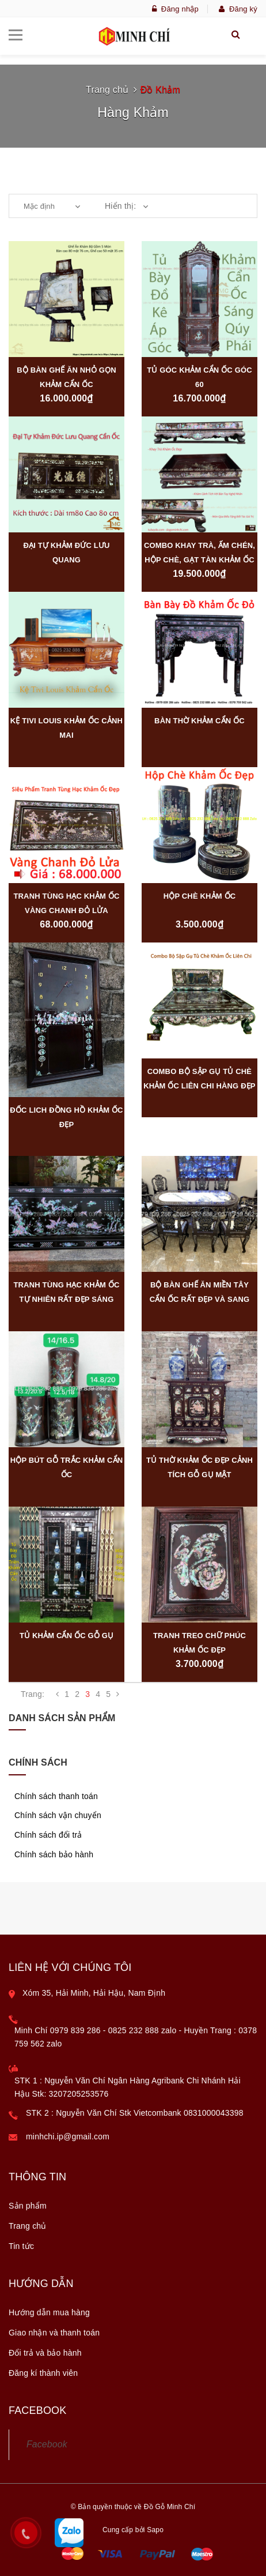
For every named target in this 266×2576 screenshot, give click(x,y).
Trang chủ (28, 2225)
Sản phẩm (28, 2205)
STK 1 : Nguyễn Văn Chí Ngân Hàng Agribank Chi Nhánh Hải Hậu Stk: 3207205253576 (127, 2087)
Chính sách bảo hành (53, 1854)
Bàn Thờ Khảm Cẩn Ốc (199, 720)
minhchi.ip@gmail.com (67, 2136)
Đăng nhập (175, 9)
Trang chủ (107, 90)
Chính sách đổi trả (48, 1834)
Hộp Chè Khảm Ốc (200, 896)
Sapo (155, 2530)
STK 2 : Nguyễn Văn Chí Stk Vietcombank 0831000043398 (135, 2112)
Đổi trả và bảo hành (45, 2352)
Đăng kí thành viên (43, 2373)
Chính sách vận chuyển (57, 1815)
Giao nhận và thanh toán (54, 2332)
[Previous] (57, 1694)
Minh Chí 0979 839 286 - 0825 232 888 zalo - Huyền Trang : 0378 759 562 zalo (135, 2037)
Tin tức (21, 2246)
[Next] (117, 1694)
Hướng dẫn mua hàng (49, 2312)
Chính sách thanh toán (56, 1796)
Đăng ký (238, 9)
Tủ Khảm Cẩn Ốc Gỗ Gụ (66, 1635)
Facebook (46, 2444)
